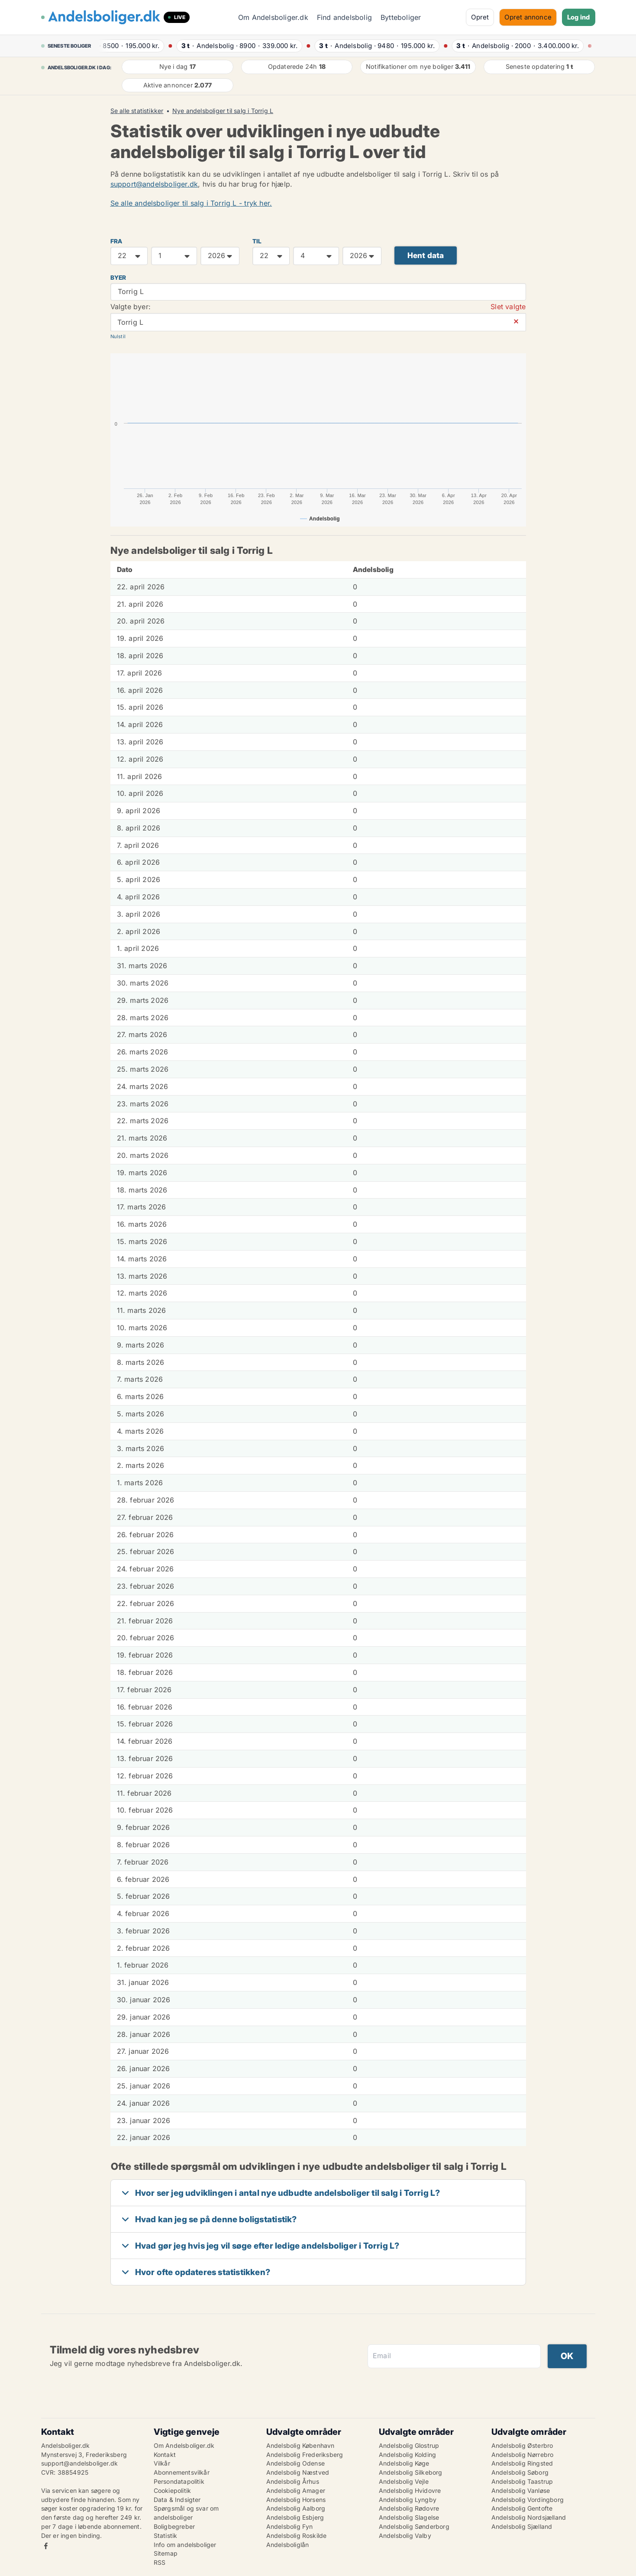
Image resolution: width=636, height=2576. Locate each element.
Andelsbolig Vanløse (520, 2490)
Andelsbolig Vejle (404, 2481)
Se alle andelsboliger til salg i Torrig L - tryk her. (191, 203)
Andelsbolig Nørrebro (522, 2454)
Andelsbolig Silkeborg (410, 2472)
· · (129, 46)
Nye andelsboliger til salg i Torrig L (222, 110)
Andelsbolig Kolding (407, 2454)
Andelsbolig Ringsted (522, 2463)
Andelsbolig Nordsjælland (528, 2517)
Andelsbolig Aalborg (296, 2508)
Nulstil (118, 336)
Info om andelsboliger (185, 2544)
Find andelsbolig (344, 17)
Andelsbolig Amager (296, 2490)
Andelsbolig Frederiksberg (304, 2454)
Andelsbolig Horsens (296, 2499)
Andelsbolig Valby (405, 2535)
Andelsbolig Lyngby (408, 2499)
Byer (118, 277)
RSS (160, 2562)
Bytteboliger (401, 17)
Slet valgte (508, 306)
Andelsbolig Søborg (520, 2472)
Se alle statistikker (137, 110)
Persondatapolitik (179, 2481)
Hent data (425, 255)
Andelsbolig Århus (292, 2481)
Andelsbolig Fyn (289, 2526)
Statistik (166, 2535)
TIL (257, 241)
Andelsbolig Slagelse (409, 2517)
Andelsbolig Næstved (297, 2472)
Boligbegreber (174, 2526)
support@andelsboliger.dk (154, 184)
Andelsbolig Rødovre (409, 2508)
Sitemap (166, 2553)
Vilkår (162, 2463)
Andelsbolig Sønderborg (414, 2526)
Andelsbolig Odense (295, 2463)
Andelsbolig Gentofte (522, 2508)
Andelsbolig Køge (404, 2463)
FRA (116, 241)
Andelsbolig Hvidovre (410, 2490)
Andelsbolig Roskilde (296, 2535)
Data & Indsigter (177, 2499)
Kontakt (165, 2454)
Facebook (46, 2545)
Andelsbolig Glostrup (409, 2445)
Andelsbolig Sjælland (521, 2526)
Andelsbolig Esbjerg (295, 2517)
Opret (480, 17)
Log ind (578, 17)
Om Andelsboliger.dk (273, 17)
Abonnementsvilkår (182, 2472)
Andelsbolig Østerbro (522, 2445)
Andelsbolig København (300, 2445)
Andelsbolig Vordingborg (527, 2499)
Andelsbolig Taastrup (522, 2481)
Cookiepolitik (172, 2490)
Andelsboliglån (287, 2544)
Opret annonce (528, 17)
